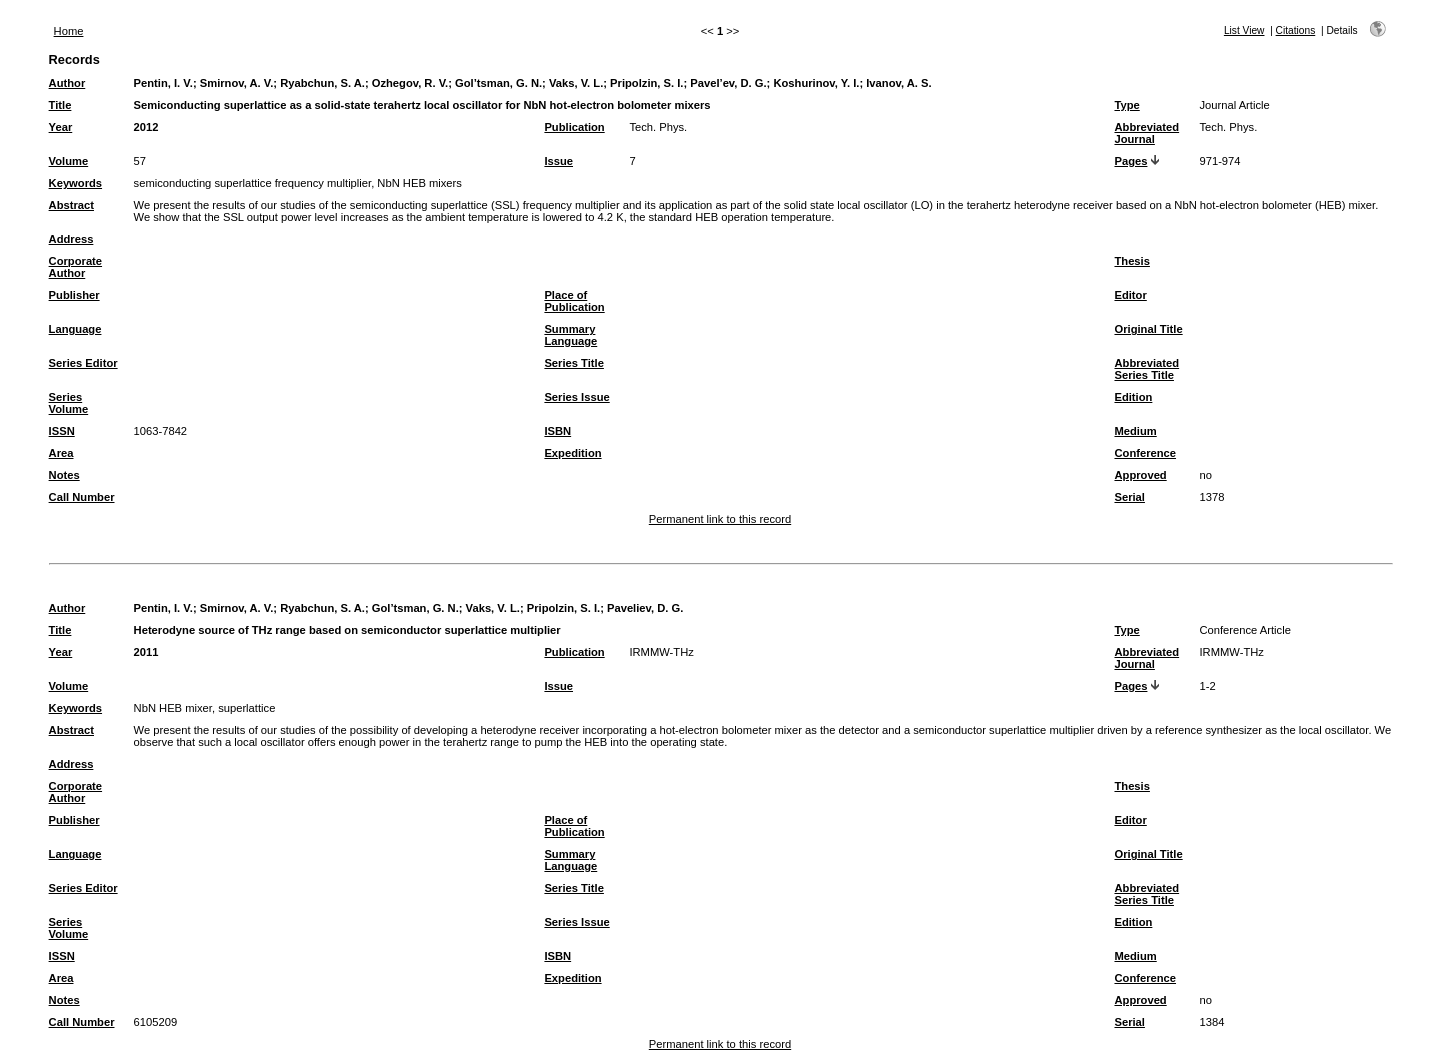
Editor (1130, 295)
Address (71, 239)
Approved (1140, 475)
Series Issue (576, 397)
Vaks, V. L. (576, 83)
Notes (64, 475)
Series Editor (83, 363)
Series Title (574, 363)
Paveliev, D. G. (645, 608)
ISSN (62, 431)
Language (75, 329)
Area (61, 453)
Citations (1296, 30)
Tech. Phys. (658, 127)
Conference (1145, 453)
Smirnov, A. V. (237, 83)
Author (67, 83)
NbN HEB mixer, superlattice (205, 708)
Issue (558, 161)
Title (60, 105)
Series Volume (69, 403)
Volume (69, 161)
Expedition (572, 453)
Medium (1135, 431)
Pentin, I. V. (163, 83)
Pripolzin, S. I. (646, 83)
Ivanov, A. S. (898, 83)
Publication (574, 127)
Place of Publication (574, 301)
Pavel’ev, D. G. (728, 83)
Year (61, 127)
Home (69, 31)
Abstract (71, 205)
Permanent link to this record (720, 519)
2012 (146, 127)
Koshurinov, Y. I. (816, 83)
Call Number (82, 497)
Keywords (75, 183)
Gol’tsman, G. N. (498, 83)
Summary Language (570, 335)
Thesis (1131, 261)
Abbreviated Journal (1146, 133)
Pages (1130, 161)
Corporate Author (75, 267)
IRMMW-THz (661, 652)
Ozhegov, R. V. (410, 83)
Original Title (1148, 329)
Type (1126, 105)
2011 (146, 652)
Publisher (74, 295)
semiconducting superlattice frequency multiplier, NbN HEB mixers (298, 183)
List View (1244, 30)
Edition (1133, 397)
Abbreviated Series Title (1146, 369)
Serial (1129, 497)
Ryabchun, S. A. (322, 83)
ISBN (557, 431)
